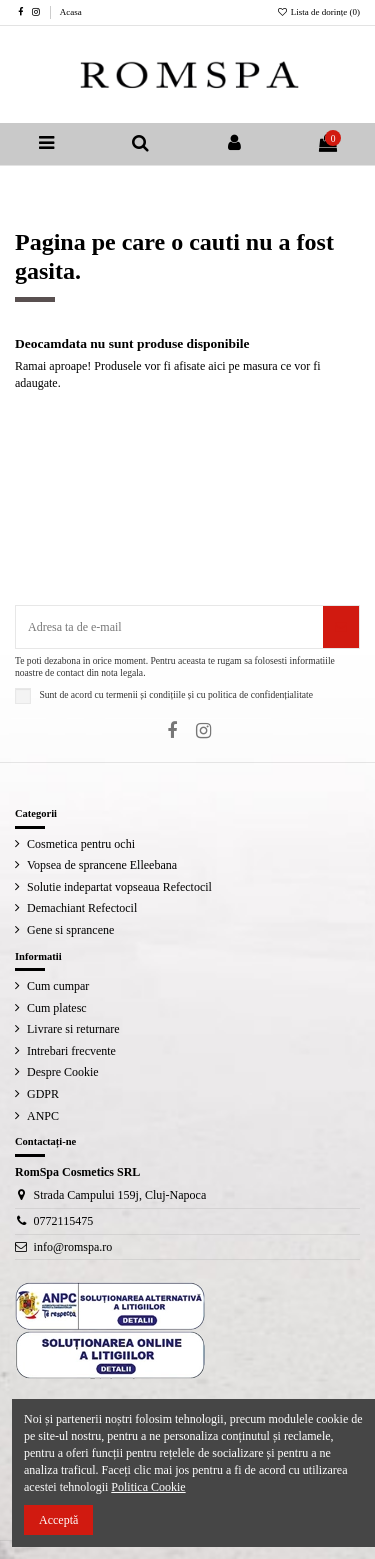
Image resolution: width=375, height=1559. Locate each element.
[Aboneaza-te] (341, 627)
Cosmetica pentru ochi (81, 844)
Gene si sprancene (70, 930)
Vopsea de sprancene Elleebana (102, 865)
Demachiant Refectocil (82, 908)
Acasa (71, 12)
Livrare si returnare (73, 1029)
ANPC (43, 1116)
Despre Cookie (63, 1072)
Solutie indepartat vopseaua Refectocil (119, 887)
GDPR (43, 1094)
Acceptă (58, 1520)
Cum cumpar (58, 986)
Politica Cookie (148, 1487)
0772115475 (64, 1221)
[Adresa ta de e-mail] (169, 627)
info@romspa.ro (73, 1247)
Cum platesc (57, 1008)
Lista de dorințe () (318, 12)
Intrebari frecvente (71, 1051)
